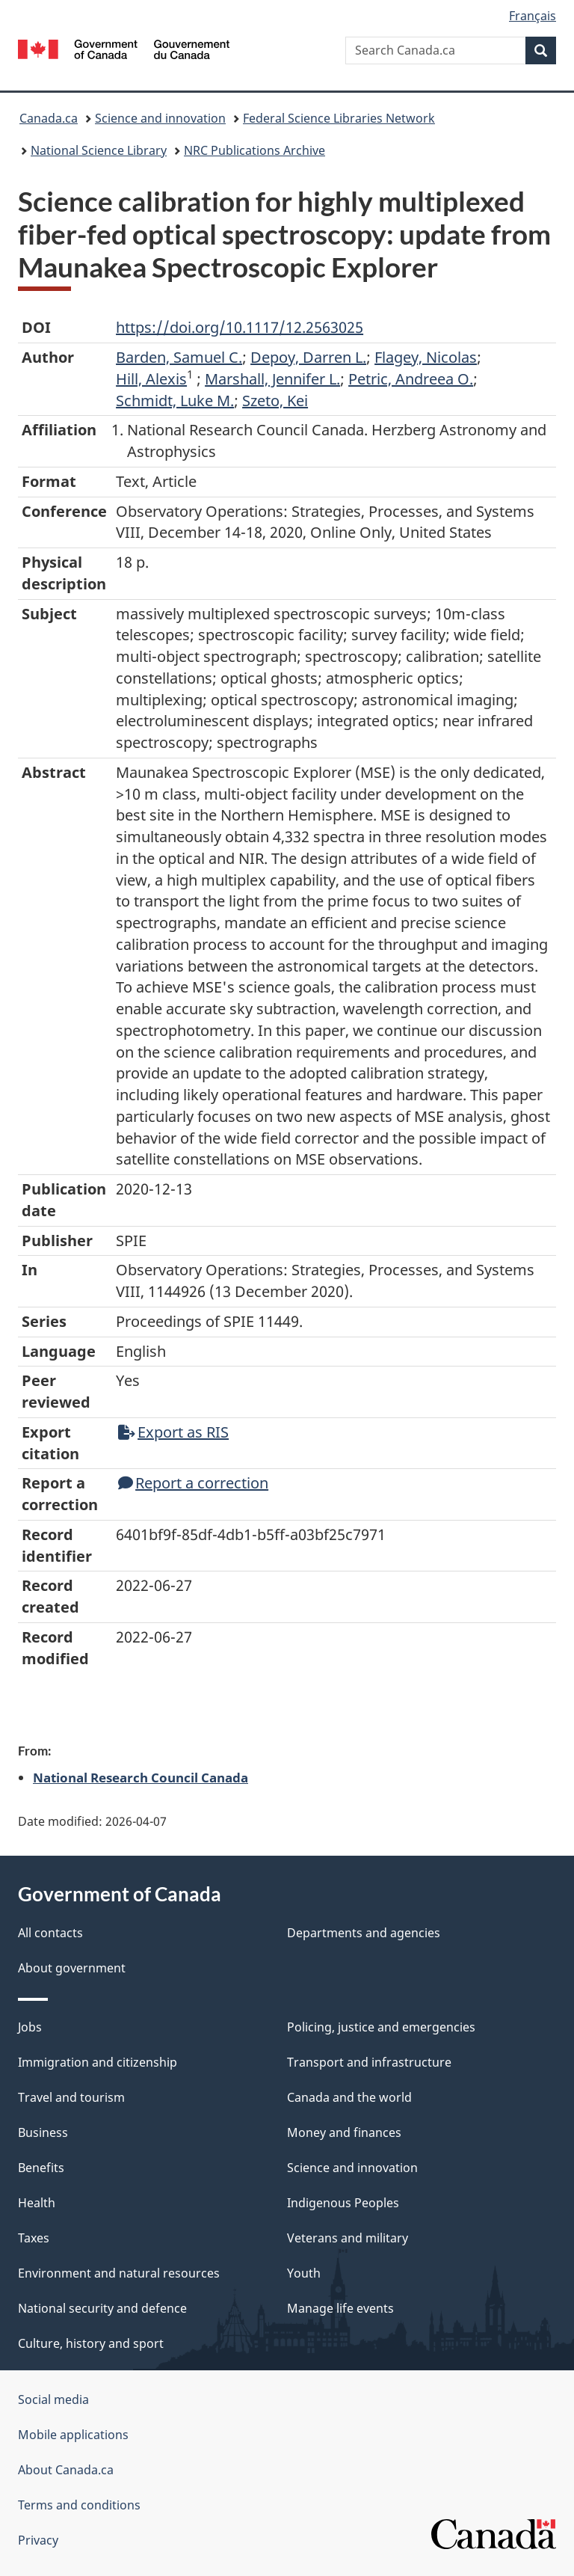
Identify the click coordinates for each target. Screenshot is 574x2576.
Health (36, 2203)
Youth (304, 2273)
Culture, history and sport (91, 2343)
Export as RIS (173, 1432)
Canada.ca (48, 118)
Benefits (41, 2167)
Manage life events (340, 2308)
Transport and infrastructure (369, 2062)
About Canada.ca (66, 2470)
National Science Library (99, 150)
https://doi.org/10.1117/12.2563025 (239, 327)
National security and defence (102, 2308)
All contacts (50, 1933)
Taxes (33, 2238)
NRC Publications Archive (254, 150)
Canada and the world (349, 2097)
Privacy (38, 2540)
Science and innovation (160, 118)
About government (72, 1968)
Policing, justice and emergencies (381, 2027)
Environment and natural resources (119, 2273)
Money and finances (344, 2132)
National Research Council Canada (140, 1777)
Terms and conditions (79, 2505)
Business (43, 2132)
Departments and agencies (363, 1933)
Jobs (30, 2027)
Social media (53, 2399)
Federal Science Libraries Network (339, 118)
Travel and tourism (71, 2097)
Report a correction (193, 1483)
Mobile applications (73, 2434)
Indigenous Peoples (343, 2203)
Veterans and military (347, 2238)
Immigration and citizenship (97, 2062)
